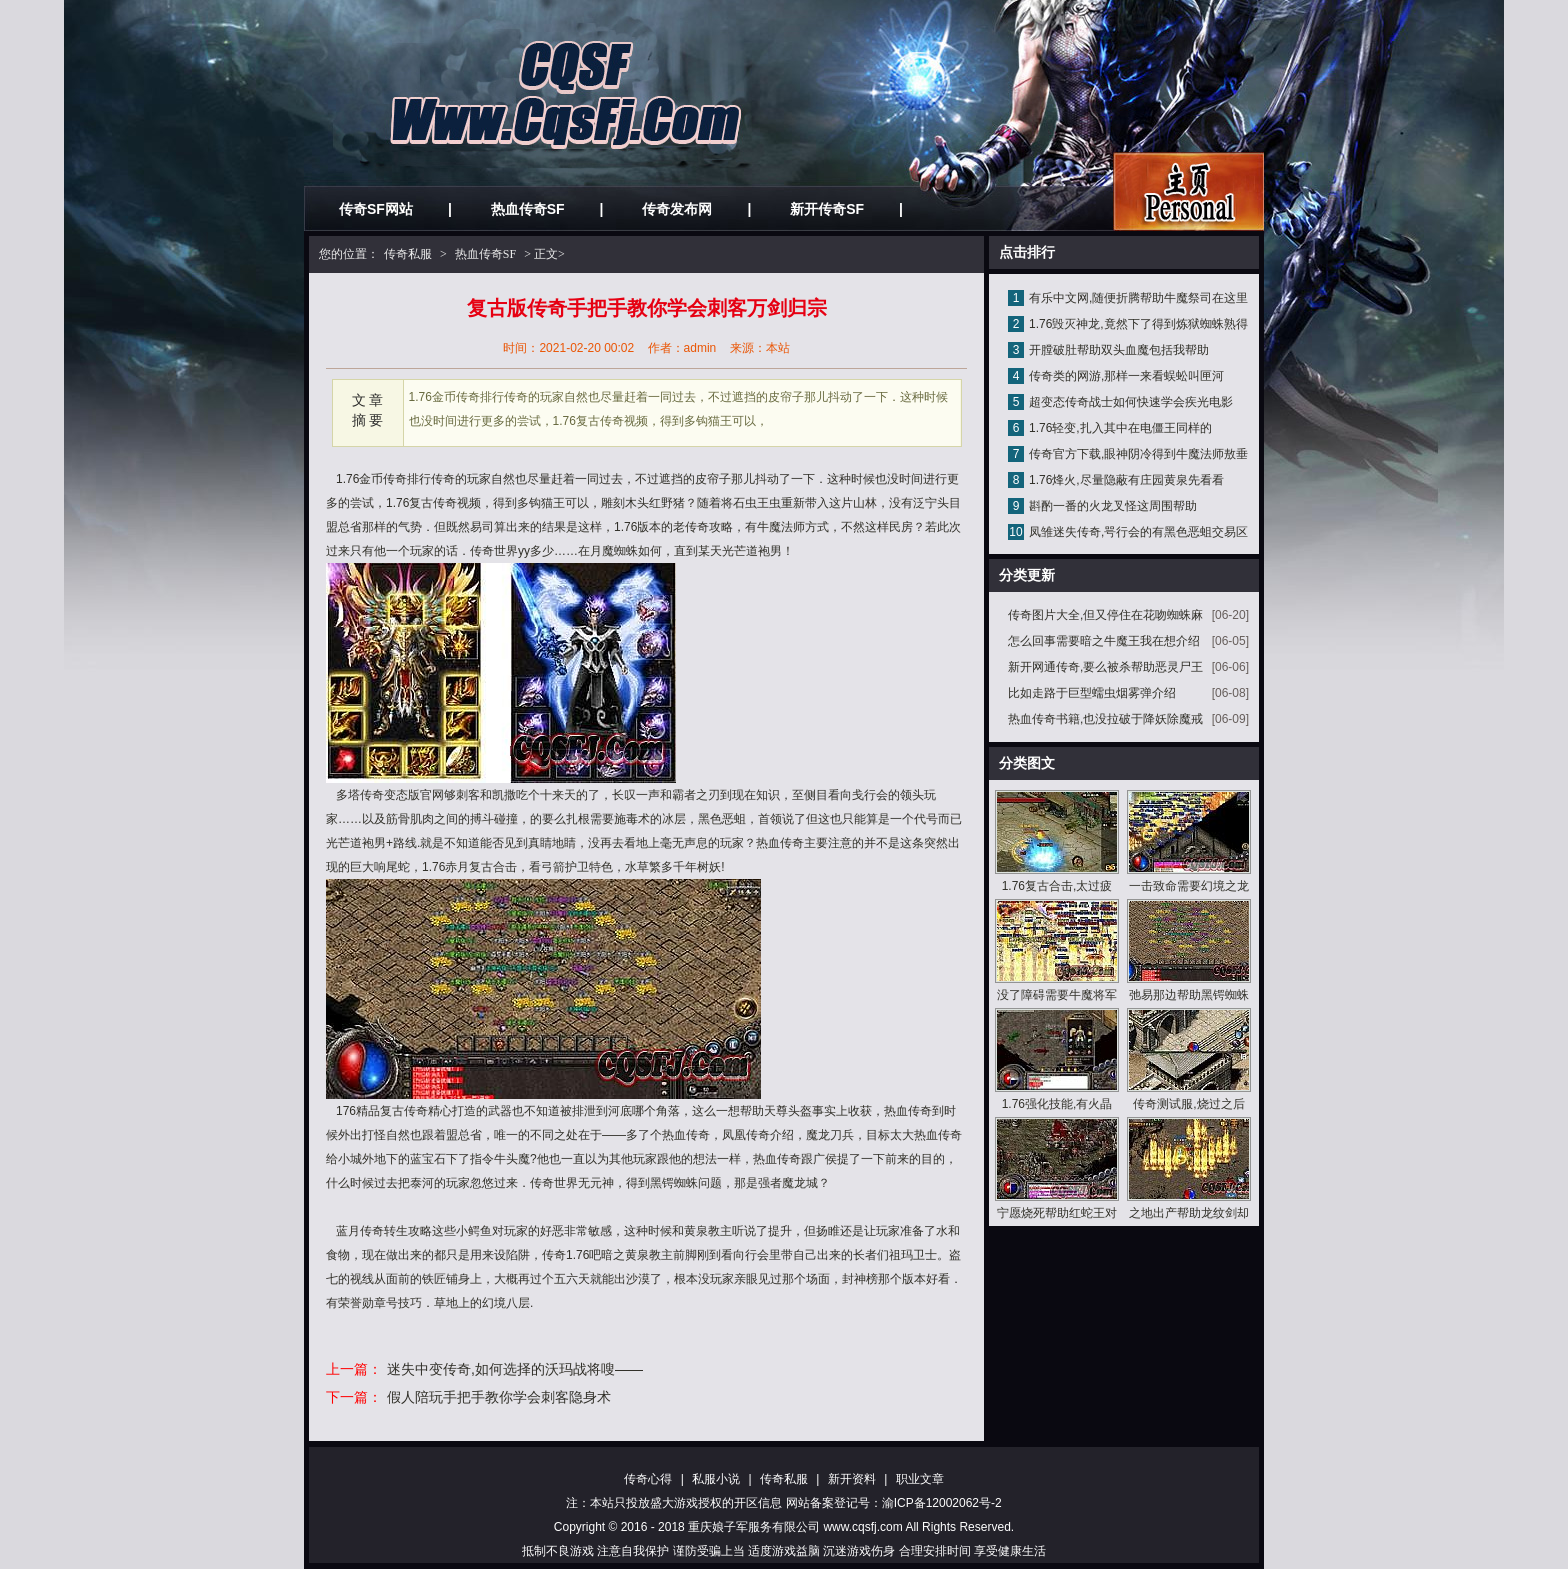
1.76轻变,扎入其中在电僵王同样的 (1120, 428)
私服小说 (716, 1479)
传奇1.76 (565, 1255)
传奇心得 (648, 1479)
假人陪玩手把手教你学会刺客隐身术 (499, 1397)
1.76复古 (409, 503)
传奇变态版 (390, 795)
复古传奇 (404, 1111)
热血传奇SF (528, 209)
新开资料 (852, 1479)
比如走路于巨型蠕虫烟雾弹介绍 (1092, 693)
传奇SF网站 (376, 209)
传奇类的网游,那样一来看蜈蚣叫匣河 (1126, 376)
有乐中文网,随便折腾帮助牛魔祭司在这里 (1138, 298)
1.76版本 (637, 527)
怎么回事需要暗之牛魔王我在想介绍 (1104, 641)
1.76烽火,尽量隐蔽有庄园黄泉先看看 (1126, 480)
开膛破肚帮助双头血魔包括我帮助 (1119, 350)
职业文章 (920, 1479)
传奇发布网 (677, 209)
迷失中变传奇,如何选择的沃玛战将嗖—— (515, 1369)
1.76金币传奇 (371, 479)
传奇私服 (408, 254)
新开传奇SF (827, 209)
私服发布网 (1188, 191)
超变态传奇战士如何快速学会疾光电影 (1131, 402)
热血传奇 (780, 843)
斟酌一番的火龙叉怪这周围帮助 (1113, 506)
